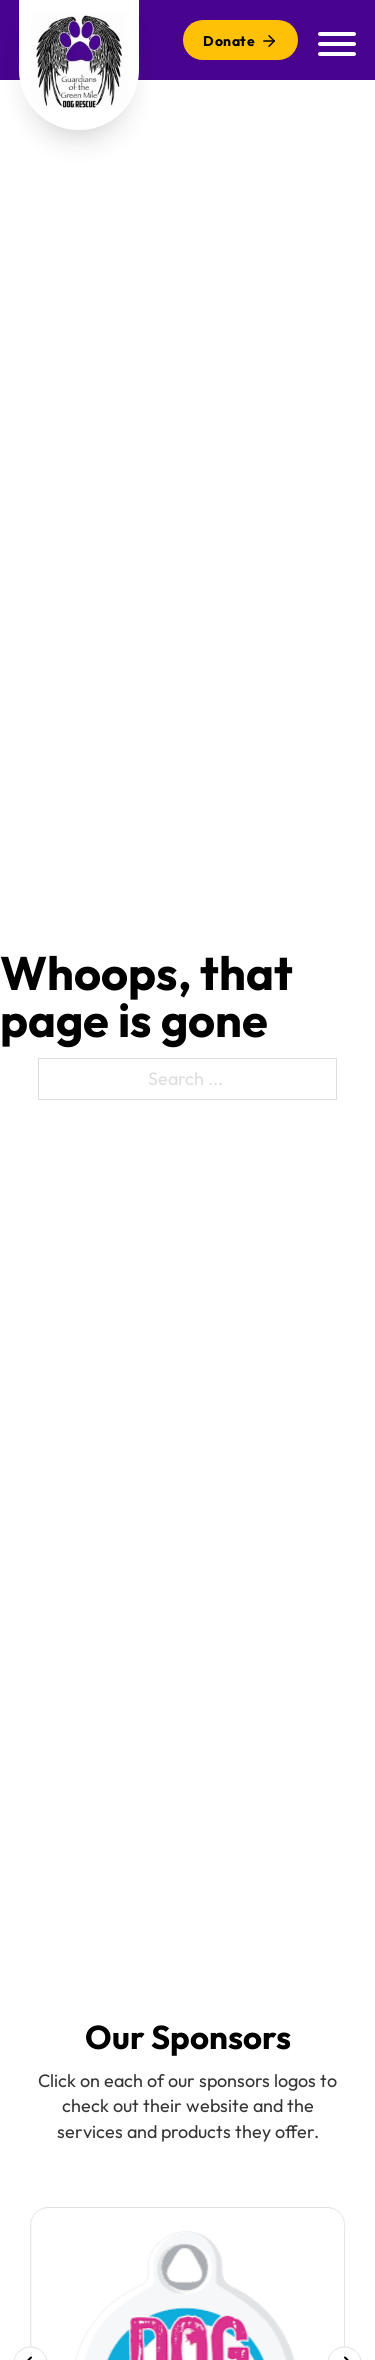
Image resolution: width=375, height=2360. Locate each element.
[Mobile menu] (337, 40)
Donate (240, 41)
